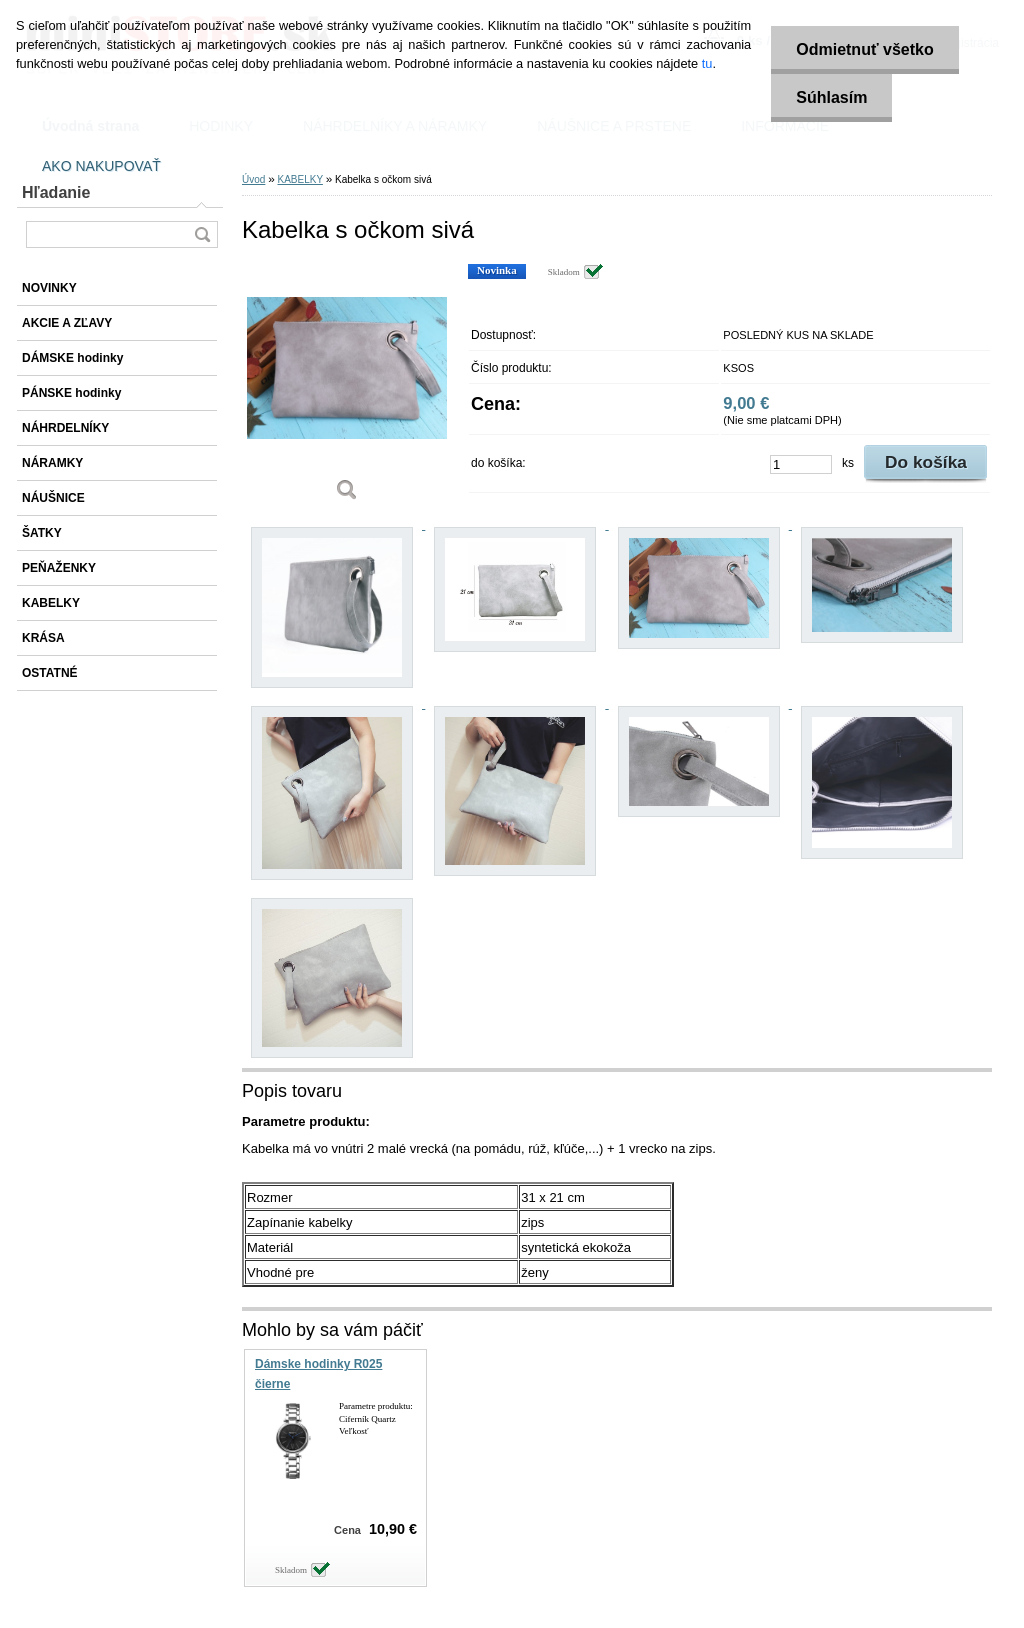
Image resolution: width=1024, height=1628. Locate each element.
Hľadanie (56, 192)
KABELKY (299, 179)
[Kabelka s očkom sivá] (347, 389)
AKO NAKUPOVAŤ (101, 166)
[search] (202, 234)
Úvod (253, 179)
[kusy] (801, 464)
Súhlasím (831, 97)
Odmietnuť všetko (864, 49)
